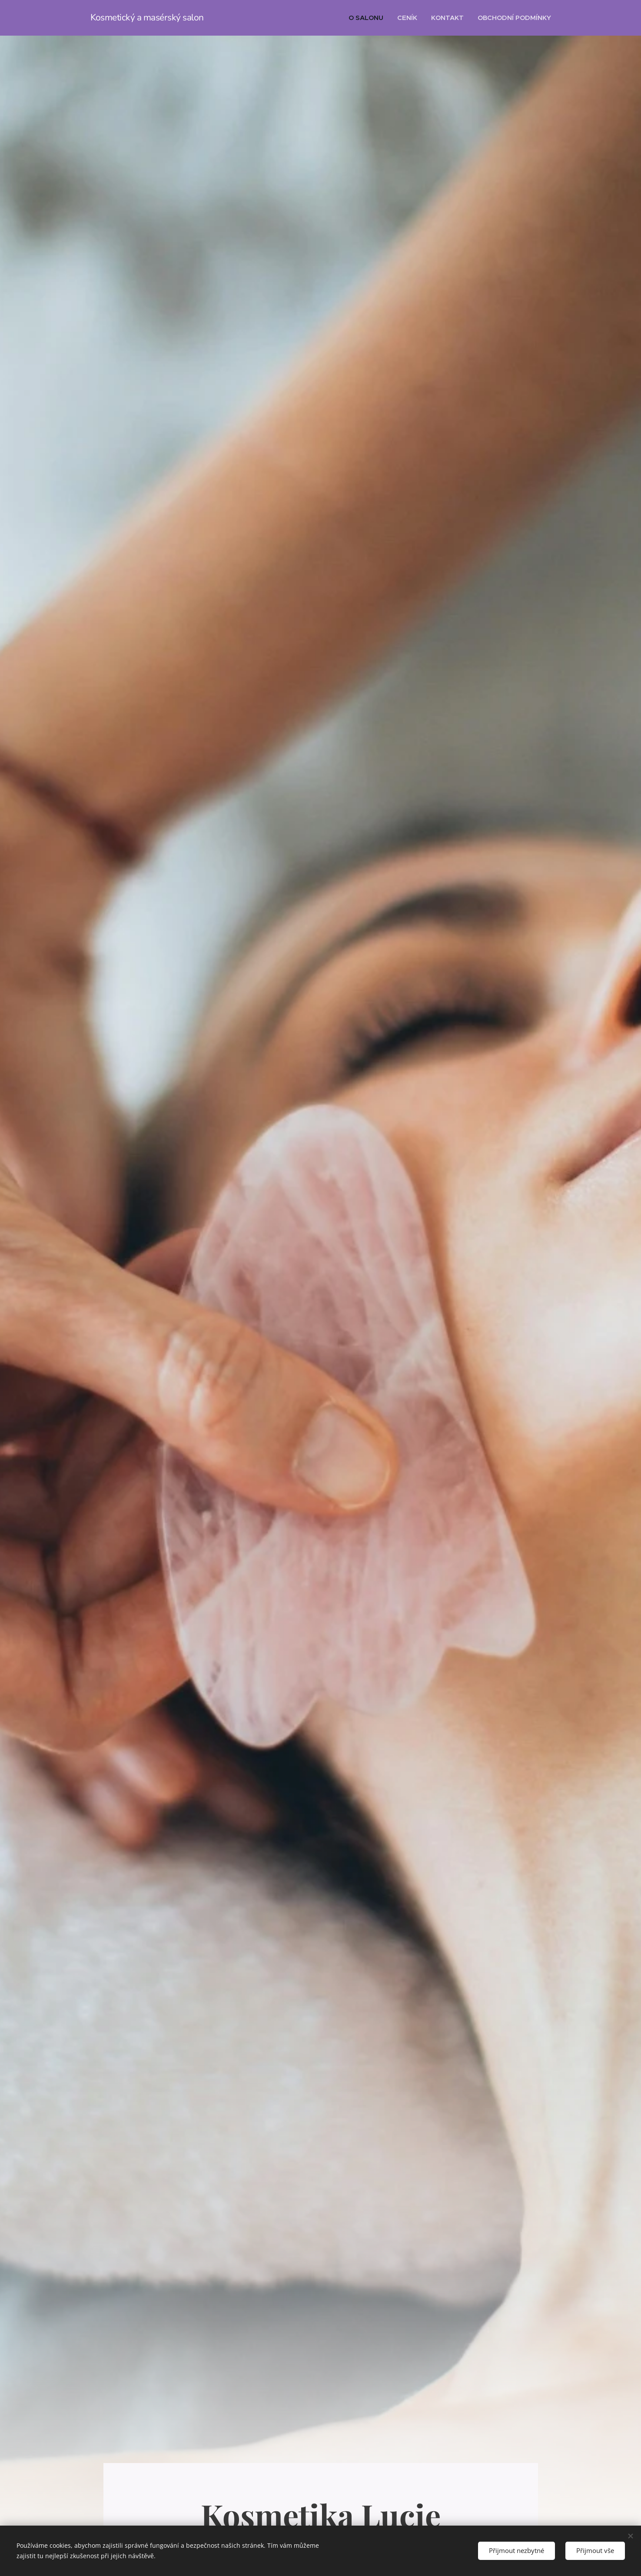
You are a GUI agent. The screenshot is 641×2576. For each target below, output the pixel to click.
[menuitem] (368, 18)
